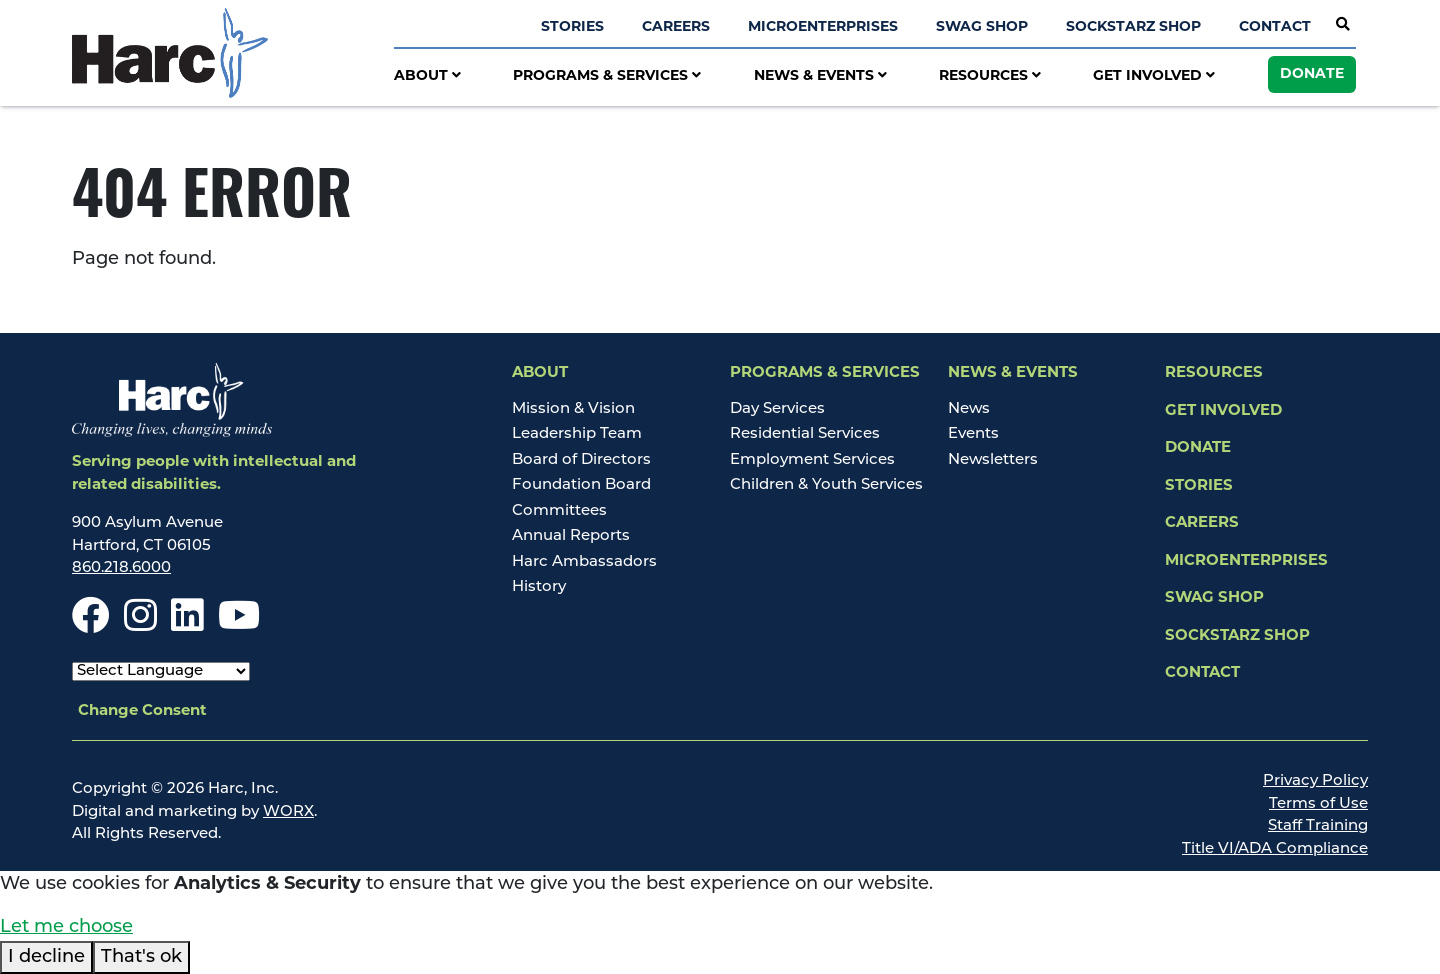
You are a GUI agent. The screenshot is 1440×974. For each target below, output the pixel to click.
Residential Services (805, 434)
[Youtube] (239, 625)
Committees (559, 511)
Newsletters (993, 460)
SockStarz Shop (1133, 27)
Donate (1312, 74)
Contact (1275, 27)
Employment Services (812, 460)
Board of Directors (581, 460)
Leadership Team (577, 434)
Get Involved (1154, 76)
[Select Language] (161, 671)
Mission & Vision (573, 409)
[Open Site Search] (1343, 26)
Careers (676, 27)
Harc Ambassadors (584, 562)
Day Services (777, 409)
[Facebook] (91, 625)
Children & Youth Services (826, 485)
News (969, 409)
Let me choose (66, 927)
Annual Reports (571, 536)
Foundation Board (581, 485)
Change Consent (142, 711)
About (427, 76)
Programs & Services (607, 76)
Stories (572, 27)
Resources (990, 76)
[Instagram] (140, 625)
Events (973, 434)
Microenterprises (823, 27)
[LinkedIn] (187, 625)
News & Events (820, 76)
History (539, 587)
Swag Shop (982, 27)
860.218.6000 (121, 568)
